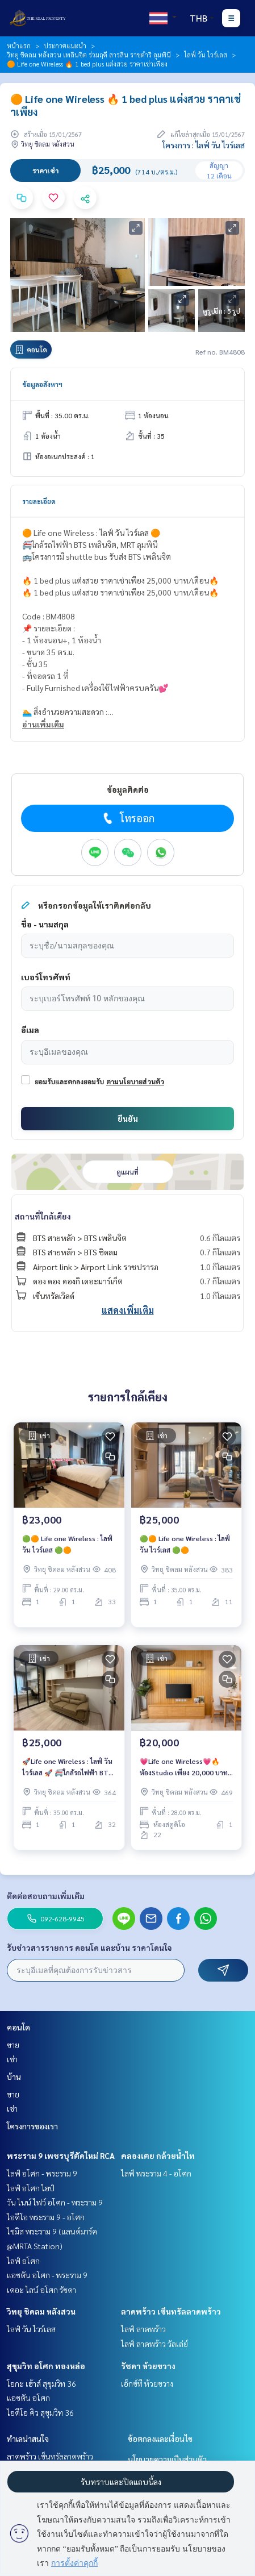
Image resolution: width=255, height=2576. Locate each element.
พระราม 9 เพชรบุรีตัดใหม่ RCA (61, 2155)
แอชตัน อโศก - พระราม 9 (47, 2275)
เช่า (12, 2059)
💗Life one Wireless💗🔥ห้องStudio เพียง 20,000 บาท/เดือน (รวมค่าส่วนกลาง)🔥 (185, 1767)
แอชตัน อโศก (28, 2397)
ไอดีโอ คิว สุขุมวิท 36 (40, 2412)
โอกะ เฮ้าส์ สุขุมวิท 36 (41, 2383)
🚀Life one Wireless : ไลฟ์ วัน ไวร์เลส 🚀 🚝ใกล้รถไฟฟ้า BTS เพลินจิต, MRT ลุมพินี (67, 1767)
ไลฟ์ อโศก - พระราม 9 (42, 2173)
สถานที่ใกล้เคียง (43, 1216)
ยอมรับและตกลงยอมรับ (69, 1081)
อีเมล (30, 1030)
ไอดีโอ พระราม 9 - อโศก (46, 2217)
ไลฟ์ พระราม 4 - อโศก (156, 2173)
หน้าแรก (19, 45)
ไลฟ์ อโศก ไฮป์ (31, 2188)
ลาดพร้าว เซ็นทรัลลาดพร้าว (171, 2311)
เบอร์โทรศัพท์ (45, 977)
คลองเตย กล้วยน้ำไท (158, 2155)
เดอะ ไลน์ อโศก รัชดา (41, 2289)
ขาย (13, 2045)
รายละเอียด (39, 501)
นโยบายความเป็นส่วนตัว (167, 2459)
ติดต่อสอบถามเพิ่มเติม (46, 1896)
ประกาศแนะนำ (65, 45)
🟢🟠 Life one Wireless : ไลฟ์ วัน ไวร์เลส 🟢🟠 (67, 1544)
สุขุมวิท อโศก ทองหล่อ (46, 2366)
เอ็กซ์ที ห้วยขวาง (147, 2383)
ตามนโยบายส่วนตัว (135, 1081)
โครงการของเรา (32, 2126)
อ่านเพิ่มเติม (43, 724)
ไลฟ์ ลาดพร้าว (143, 2329)
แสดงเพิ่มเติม (128, 1310)
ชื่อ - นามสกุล (45, 924)
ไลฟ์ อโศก (23, 2260)
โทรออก (127, 818)
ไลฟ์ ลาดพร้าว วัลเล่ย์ (154, 2343)
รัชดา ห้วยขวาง (148, 2366)
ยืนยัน (128, 1118)
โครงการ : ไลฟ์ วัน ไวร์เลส (203, 145)
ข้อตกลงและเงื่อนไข (160, 2438)
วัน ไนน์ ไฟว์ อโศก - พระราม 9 (55, 2202)
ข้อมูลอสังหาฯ (42, 384)
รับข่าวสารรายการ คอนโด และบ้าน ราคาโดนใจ (89, 1947)
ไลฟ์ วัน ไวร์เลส (205, 54)
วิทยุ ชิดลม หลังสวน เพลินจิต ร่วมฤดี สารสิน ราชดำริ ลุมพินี (89, 54)
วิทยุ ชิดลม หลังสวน (41, 2311)
